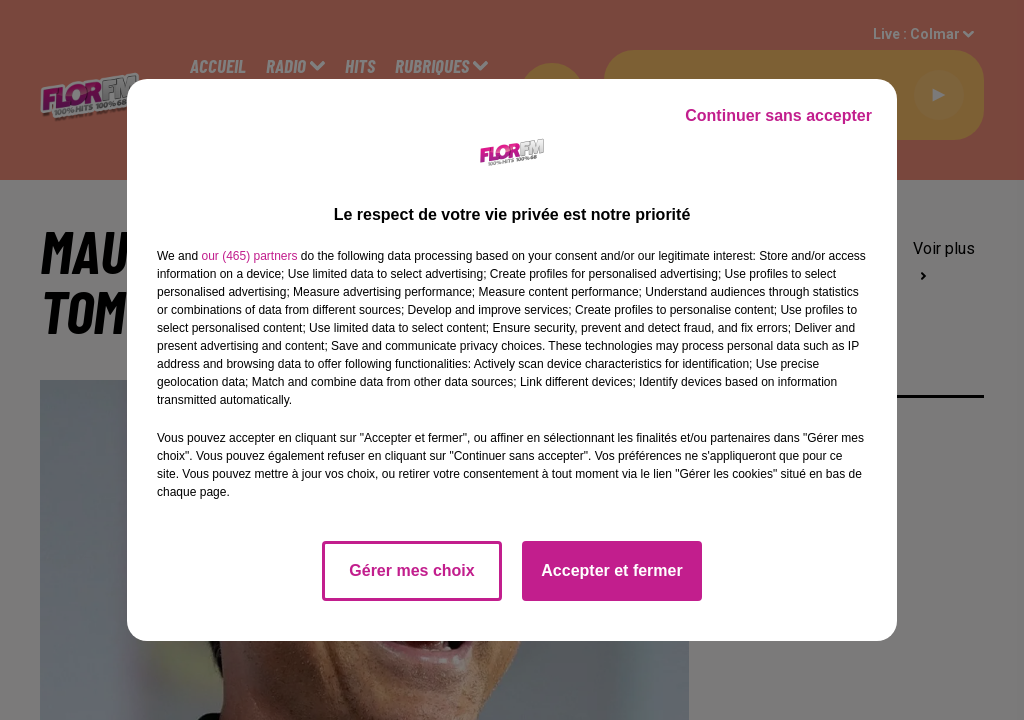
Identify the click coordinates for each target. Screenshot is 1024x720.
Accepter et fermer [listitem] (611, 570)
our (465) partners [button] (249, 256)
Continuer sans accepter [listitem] (778, 115)
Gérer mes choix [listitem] (411, 570)
